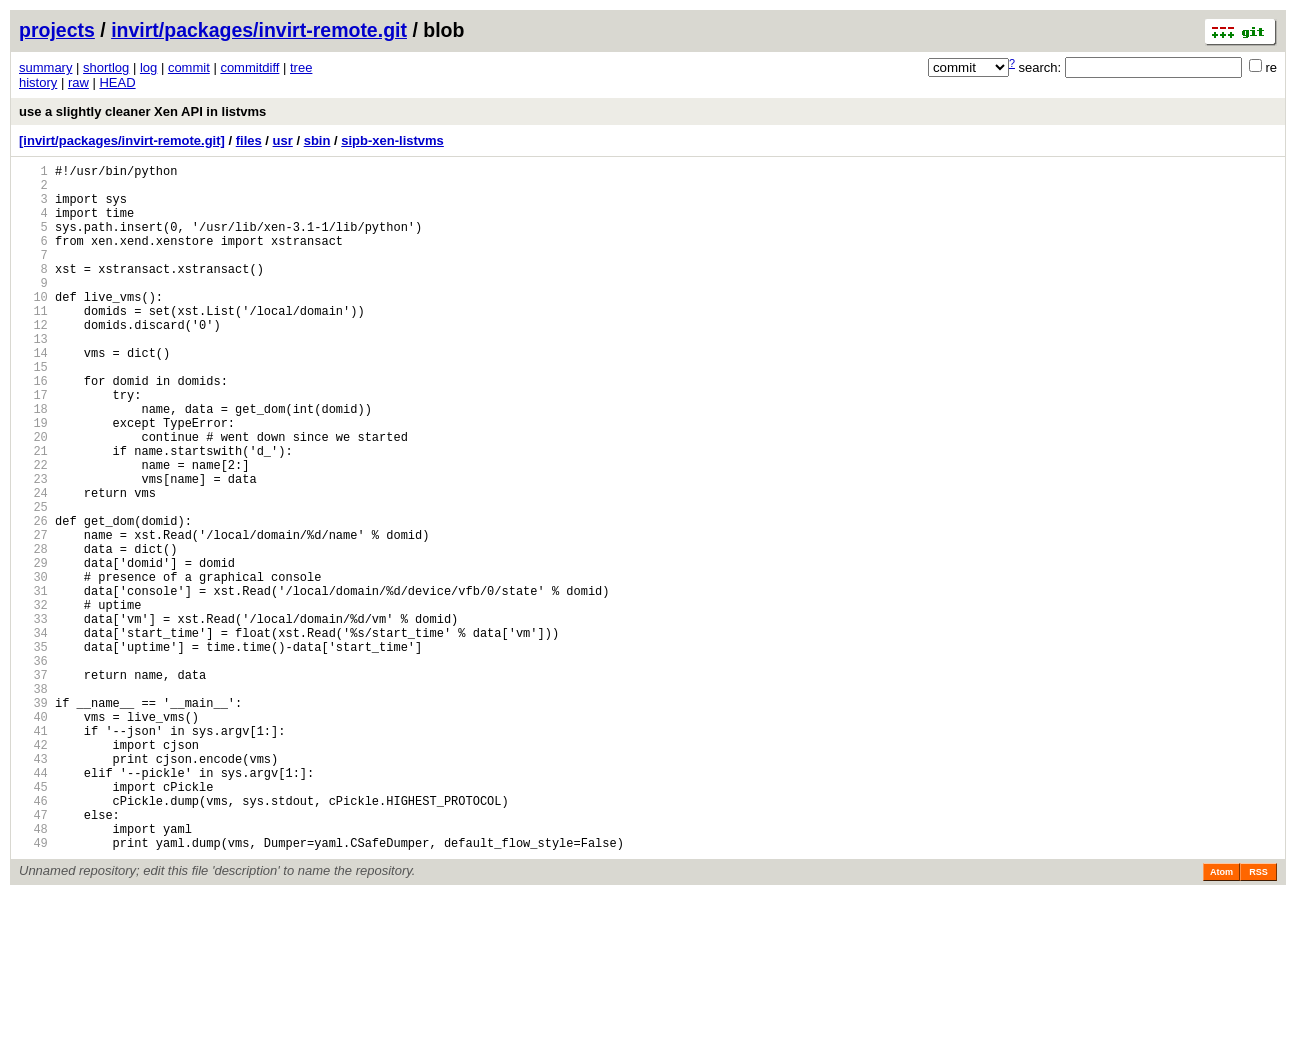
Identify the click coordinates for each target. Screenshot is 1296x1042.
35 (33, 751)
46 (33, 938)
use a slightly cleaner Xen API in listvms (142, 111)
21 (33, 513)
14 (33, 394)
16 (33, 428)
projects (57, 30)
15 (33, 411)
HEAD (117, 82)
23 (33, 547)
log (148, 67)
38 (33, 802)
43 (33, 887)
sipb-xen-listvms (392, 140)
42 (33, 870)
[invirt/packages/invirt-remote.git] (122, 140)
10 (33, 326)
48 (33, 972)
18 (33, 462)
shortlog (106, 67)
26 (33, 598)
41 (33, 853)
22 (33, 530)
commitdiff (249, 67)
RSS (1258, 1019)
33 (33, 717)
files (249, 140)
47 (33, 955)
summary (45, 67)
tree (301, 67)
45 (33, 921)
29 (33, 649)
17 (33, 445)
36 (33, 768)
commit (189, 67)
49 (33, 989)
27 (33, 615)
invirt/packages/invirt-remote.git (259, 30)
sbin (317, 140)
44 (33, 904)
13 (33, 377)
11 (33, 343)
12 (33, 360)
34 (33, 734)
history (38, 82)
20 (33, 496)
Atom (1221, 1019)
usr (283, 140)
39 (33, 819)
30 (33, 666)
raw (78, 82)
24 (33, 564)
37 (33, 785)
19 (33, 479)
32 (33, 700)
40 (33, 836)
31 (33, 683)
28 (33, 632)
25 (33, 581)
